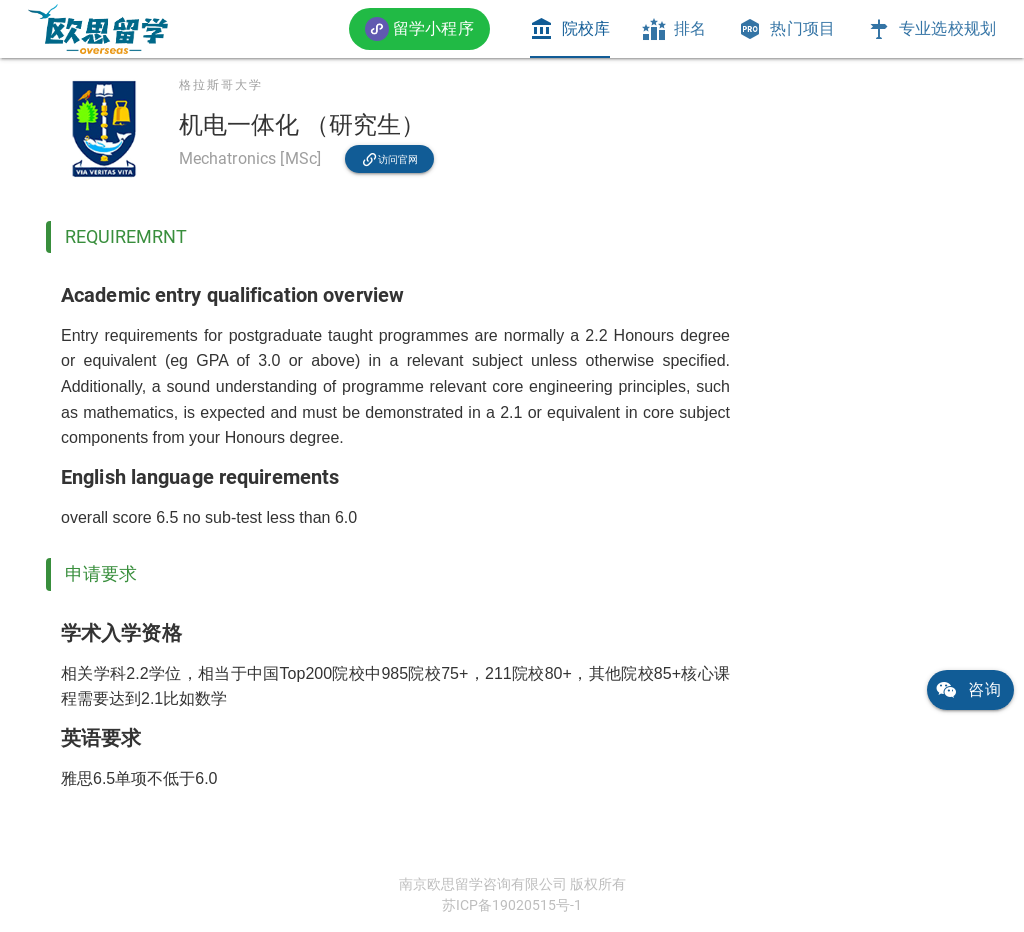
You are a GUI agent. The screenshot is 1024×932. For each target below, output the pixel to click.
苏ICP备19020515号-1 (512, 905)
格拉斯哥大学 (221, 85)
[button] (419, 28)
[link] (98, 29)
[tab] (570, 29)
